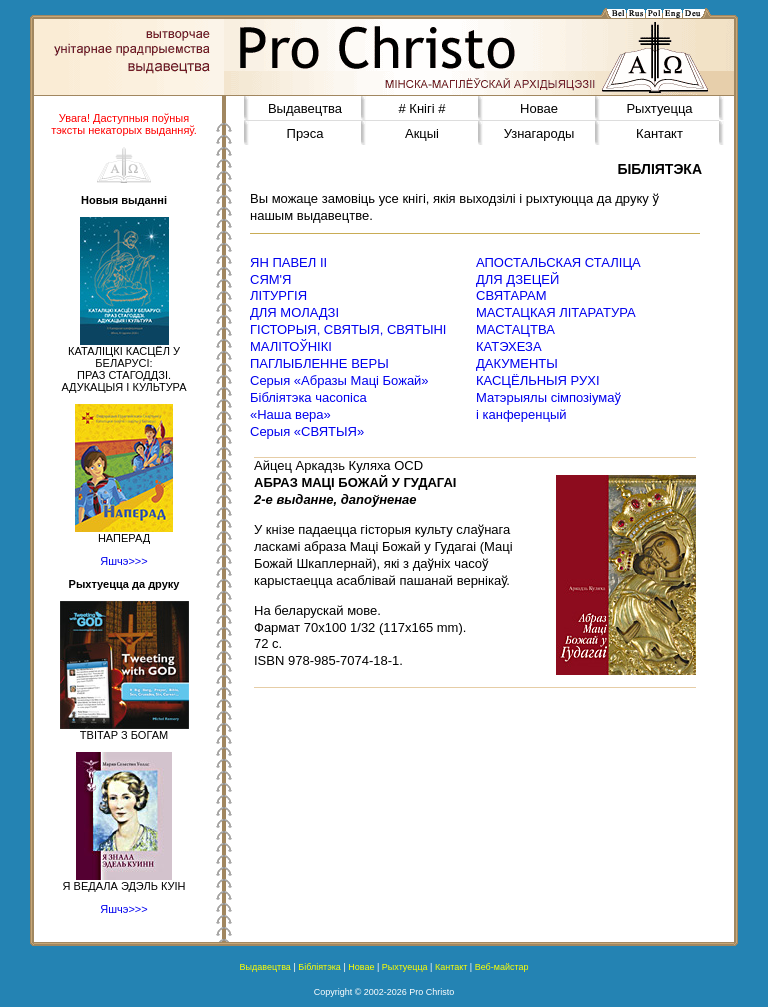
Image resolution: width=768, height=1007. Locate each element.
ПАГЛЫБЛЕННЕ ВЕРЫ (319, 363)
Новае (539, 108)
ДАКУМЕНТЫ (517, 363)
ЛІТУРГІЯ (278, 295)
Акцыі (422, 133)
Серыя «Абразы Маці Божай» (339, 380)
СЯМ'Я (270, 279)
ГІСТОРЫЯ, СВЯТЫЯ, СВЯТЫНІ (348, 329)
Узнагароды (539, 133)
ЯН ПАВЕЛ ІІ (288, 262)
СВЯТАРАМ (511, 295)
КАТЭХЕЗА (509, 346)
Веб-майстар (502, 967)
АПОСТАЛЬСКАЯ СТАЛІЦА (558, 262)
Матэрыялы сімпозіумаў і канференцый (548, 406)
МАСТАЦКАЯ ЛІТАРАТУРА (556, 312)
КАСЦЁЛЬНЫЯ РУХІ (538, 380)
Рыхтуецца (659, 108)
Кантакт (659, 133)
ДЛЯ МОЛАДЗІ (294, 312)
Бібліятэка (319, 967)
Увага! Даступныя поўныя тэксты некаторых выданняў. (124, 124)
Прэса (305, 133)
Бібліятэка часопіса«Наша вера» (308, 406)
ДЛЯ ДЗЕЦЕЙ (517, 279)
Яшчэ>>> (123, 561)
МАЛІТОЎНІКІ (291, 346)
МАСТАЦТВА (515, 329)
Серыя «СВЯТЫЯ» (307, 431)
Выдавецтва (305, 108)
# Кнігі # (422, 108)
